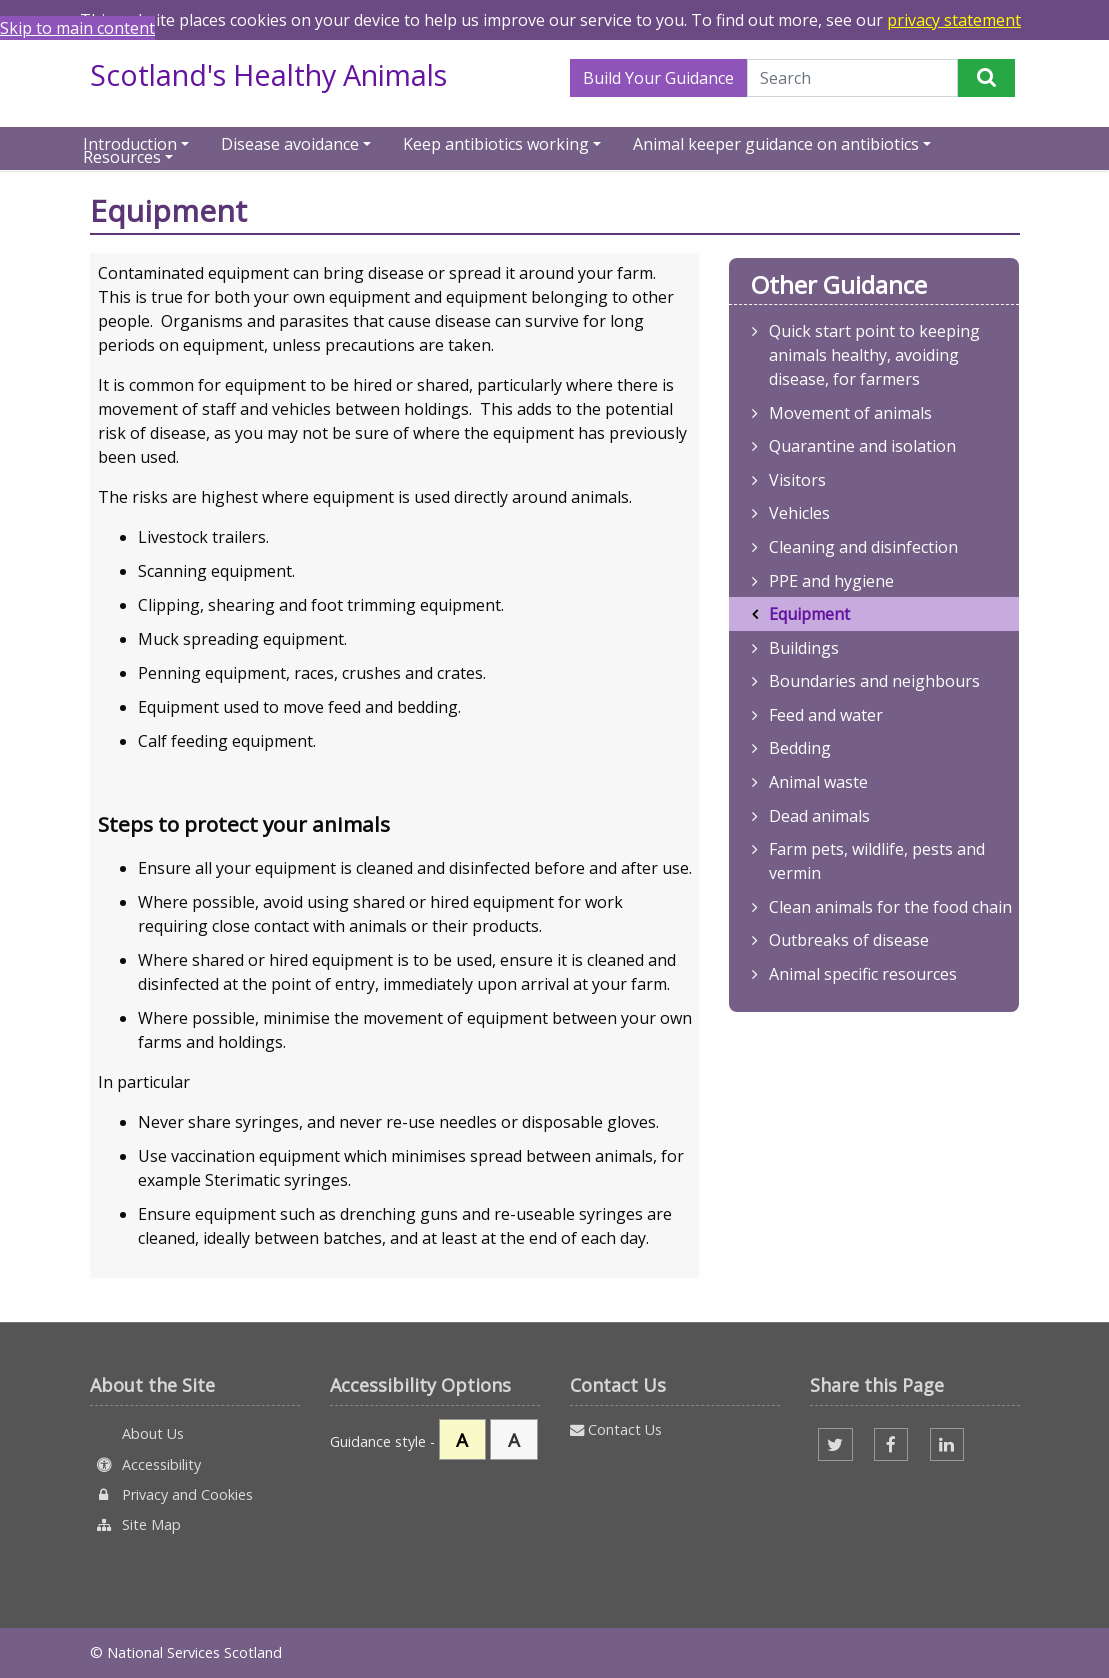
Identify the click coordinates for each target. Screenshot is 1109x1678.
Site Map (136, 1524)
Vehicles (799, 513)
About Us (151, 1433)
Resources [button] (122, 155)
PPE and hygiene (831, 581)
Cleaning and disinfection (863, 547)
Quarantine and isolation (862, 446)
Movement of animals (850, 413)
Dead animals (819, 816)
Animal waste (818, 782)
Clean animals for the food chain (890, 907)
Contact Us (616, 1429)
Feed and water (826, 715)
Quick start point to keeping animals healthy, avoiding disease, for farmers (874, 355)
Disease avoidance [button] (290, 142)
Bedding (800, 748)
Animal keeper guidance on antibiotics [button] (776, 142)
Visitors (797, 480)
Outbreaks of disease (849, 940)
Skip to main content (77, 28)
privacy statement (954, 20)
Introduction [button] (130, 142)
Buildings (804, 648)
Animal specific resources (863, 974)
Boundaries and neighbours (874, 681)
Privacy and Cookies (172, 1494)
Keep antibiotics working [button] (496, 142)
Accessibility (146, 1464)
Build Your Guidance (658, 78)
